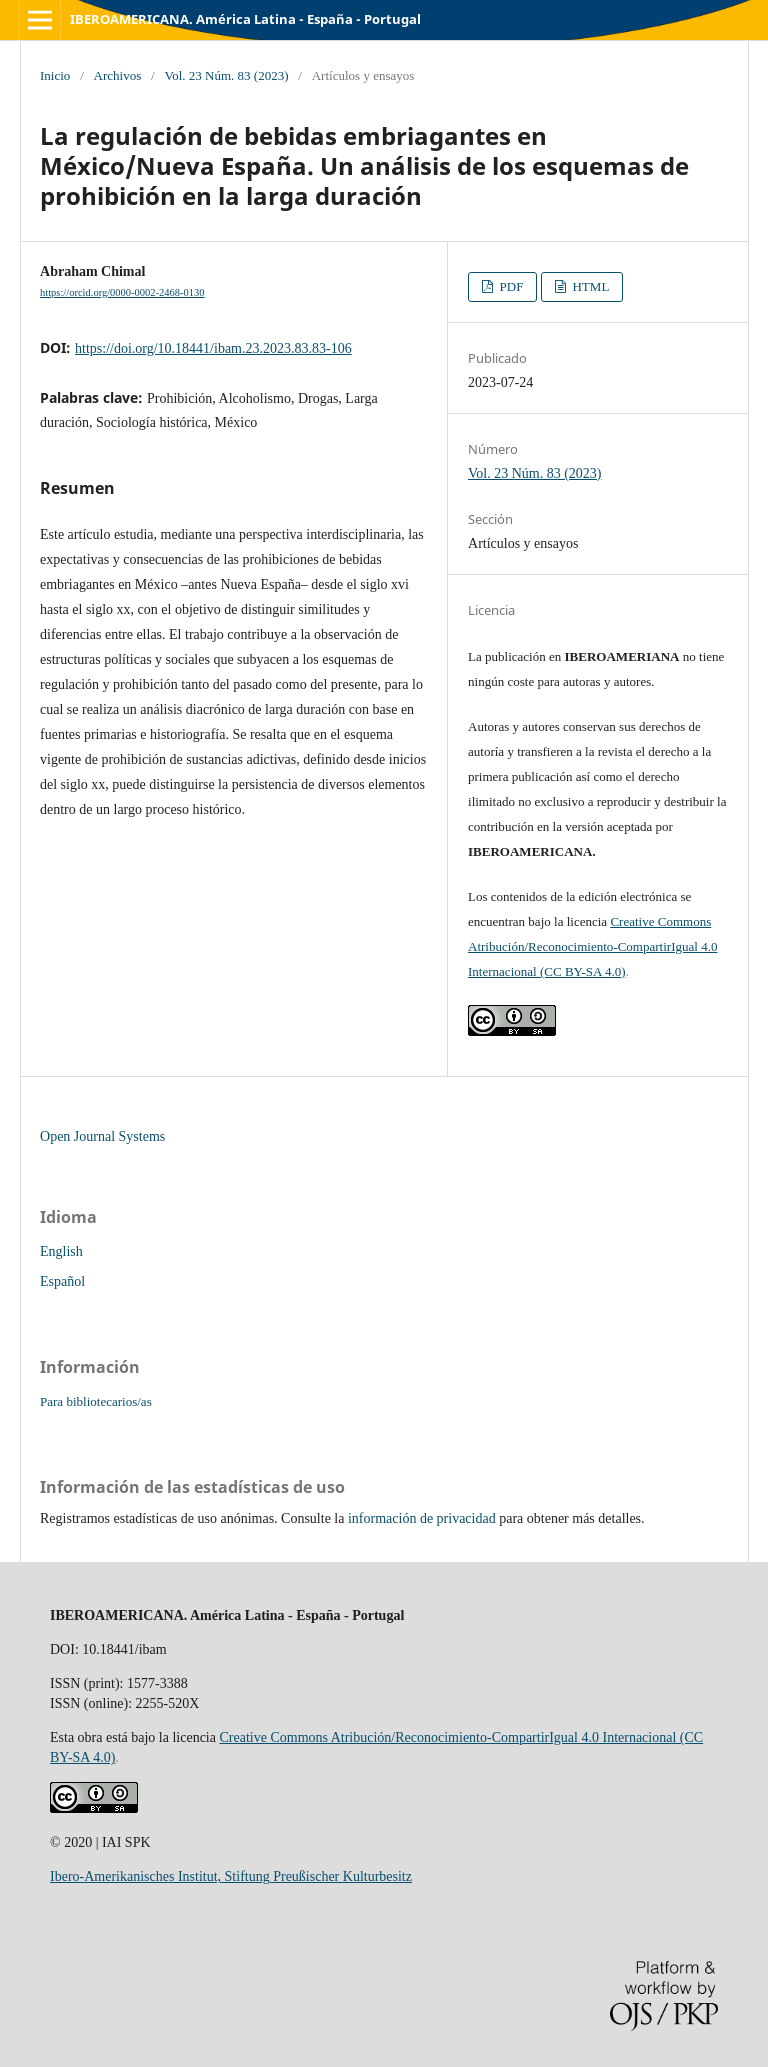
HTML (589, 286)
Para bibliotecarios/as (96, 1401)
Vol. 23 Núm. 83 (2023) (226, 75)
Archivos (118, 75)
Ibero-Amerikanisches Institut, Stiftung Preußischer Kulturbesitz (231, 1876)
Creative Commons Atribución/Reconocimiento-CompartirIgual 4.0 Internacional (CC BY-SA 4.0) (592, 946)
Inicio (55, 75)
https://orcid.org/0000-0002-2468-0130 (122, 292)
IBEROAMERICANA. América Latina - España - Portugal (245, 19)
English (61, 1251)
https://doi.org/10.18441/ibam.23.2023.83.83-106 (213, 348)
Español (62, 1281)
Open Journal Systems (102, 1136)
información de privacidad (422, 1518)
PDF (509, 286)
